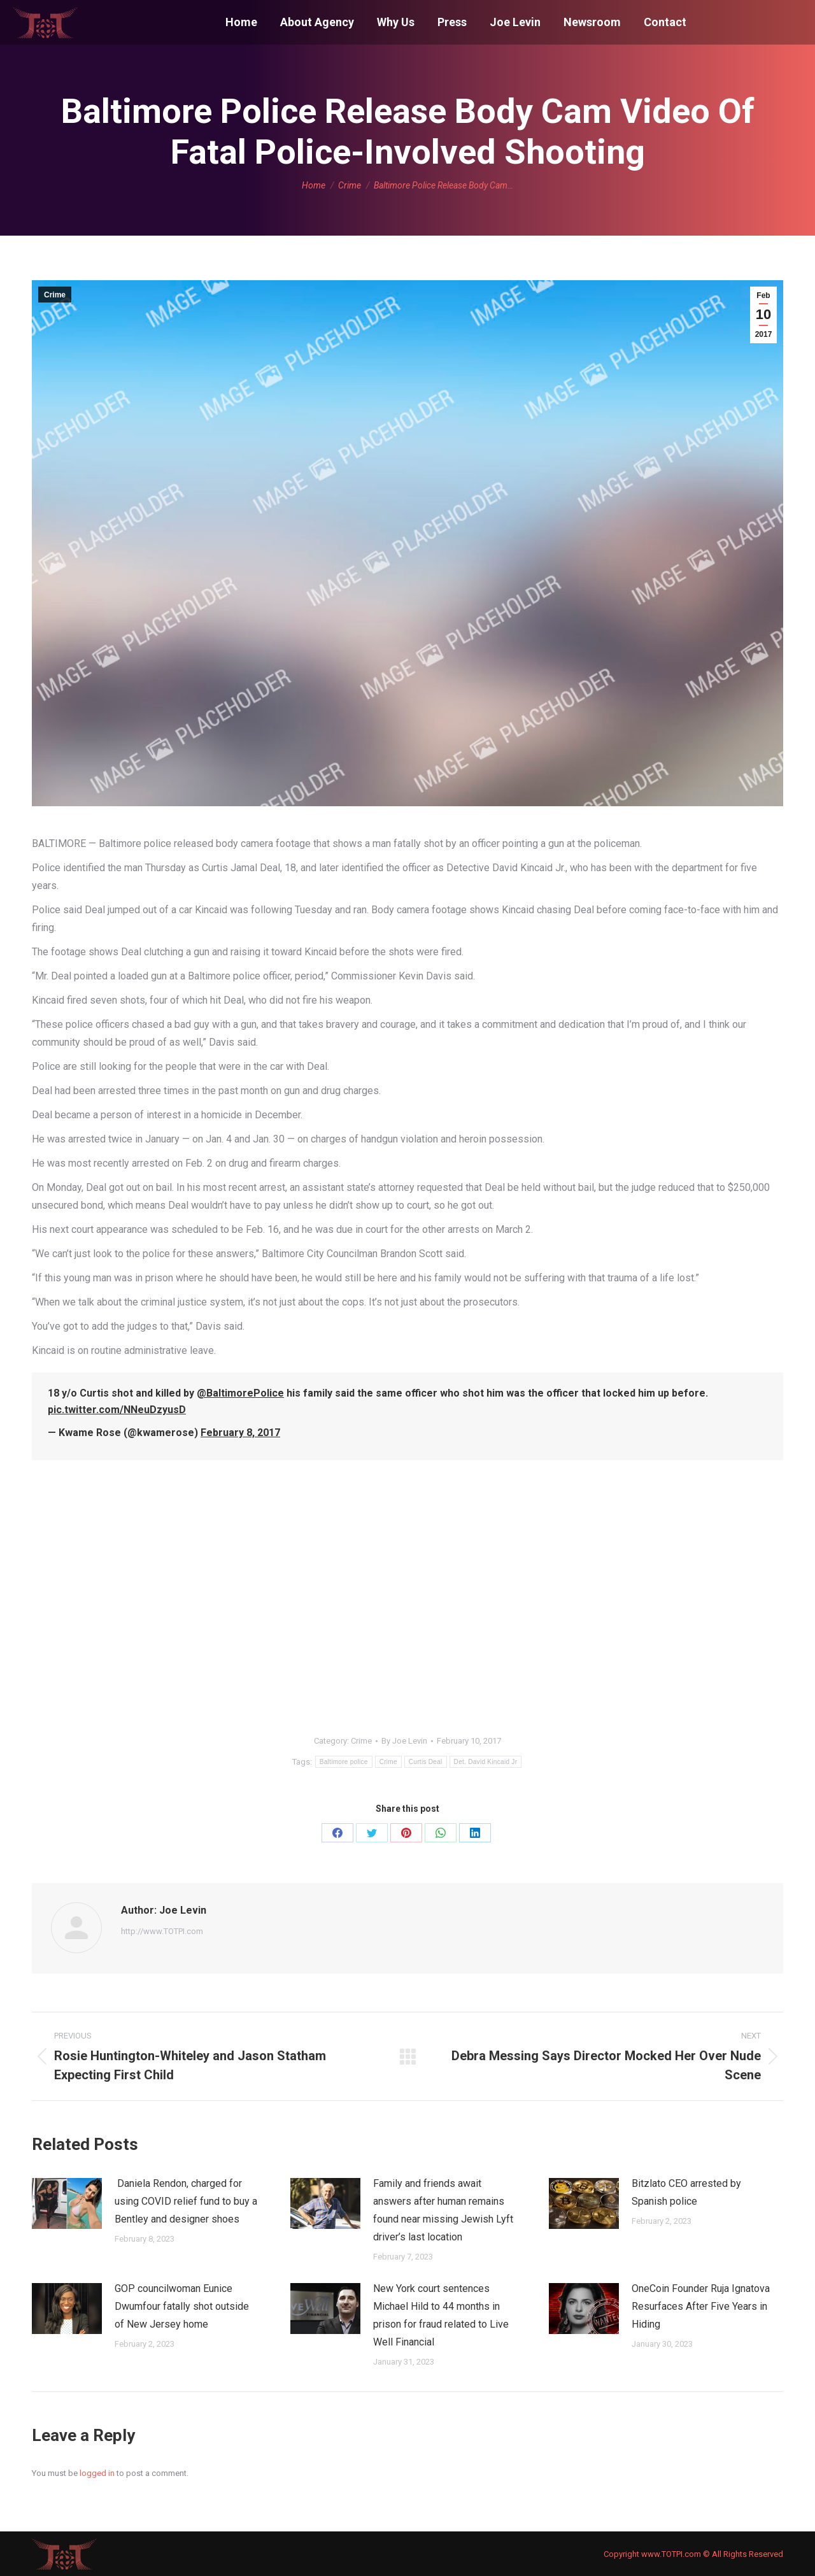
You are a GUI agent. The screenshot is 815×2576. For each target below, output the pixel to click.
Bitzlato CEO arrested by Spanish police (686, 2192)
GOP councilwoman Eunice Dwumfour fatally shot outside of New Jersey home (182, 2306)
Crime (55, 294)
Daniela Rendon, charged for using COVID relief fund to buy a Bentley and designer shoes (186, 2201)
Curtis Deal (426, 1761)
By (404, 1741)
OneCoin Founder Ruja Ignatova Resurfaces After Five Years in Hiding (701, 2306)
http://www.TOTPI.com (162, 1931)
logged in (97, 2473)
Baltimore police (344, 1761)
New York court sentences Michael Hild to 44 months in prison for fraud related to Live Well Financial (441, 2315)
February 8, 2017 (240, 1433)
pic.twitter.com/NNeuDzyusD (117, 1410)
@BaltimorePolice (240, 1393)
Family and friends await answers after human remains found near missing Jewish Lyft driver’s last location (443, 2210)
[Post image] (67, 2203)
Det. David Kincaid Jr (486, 1761)
